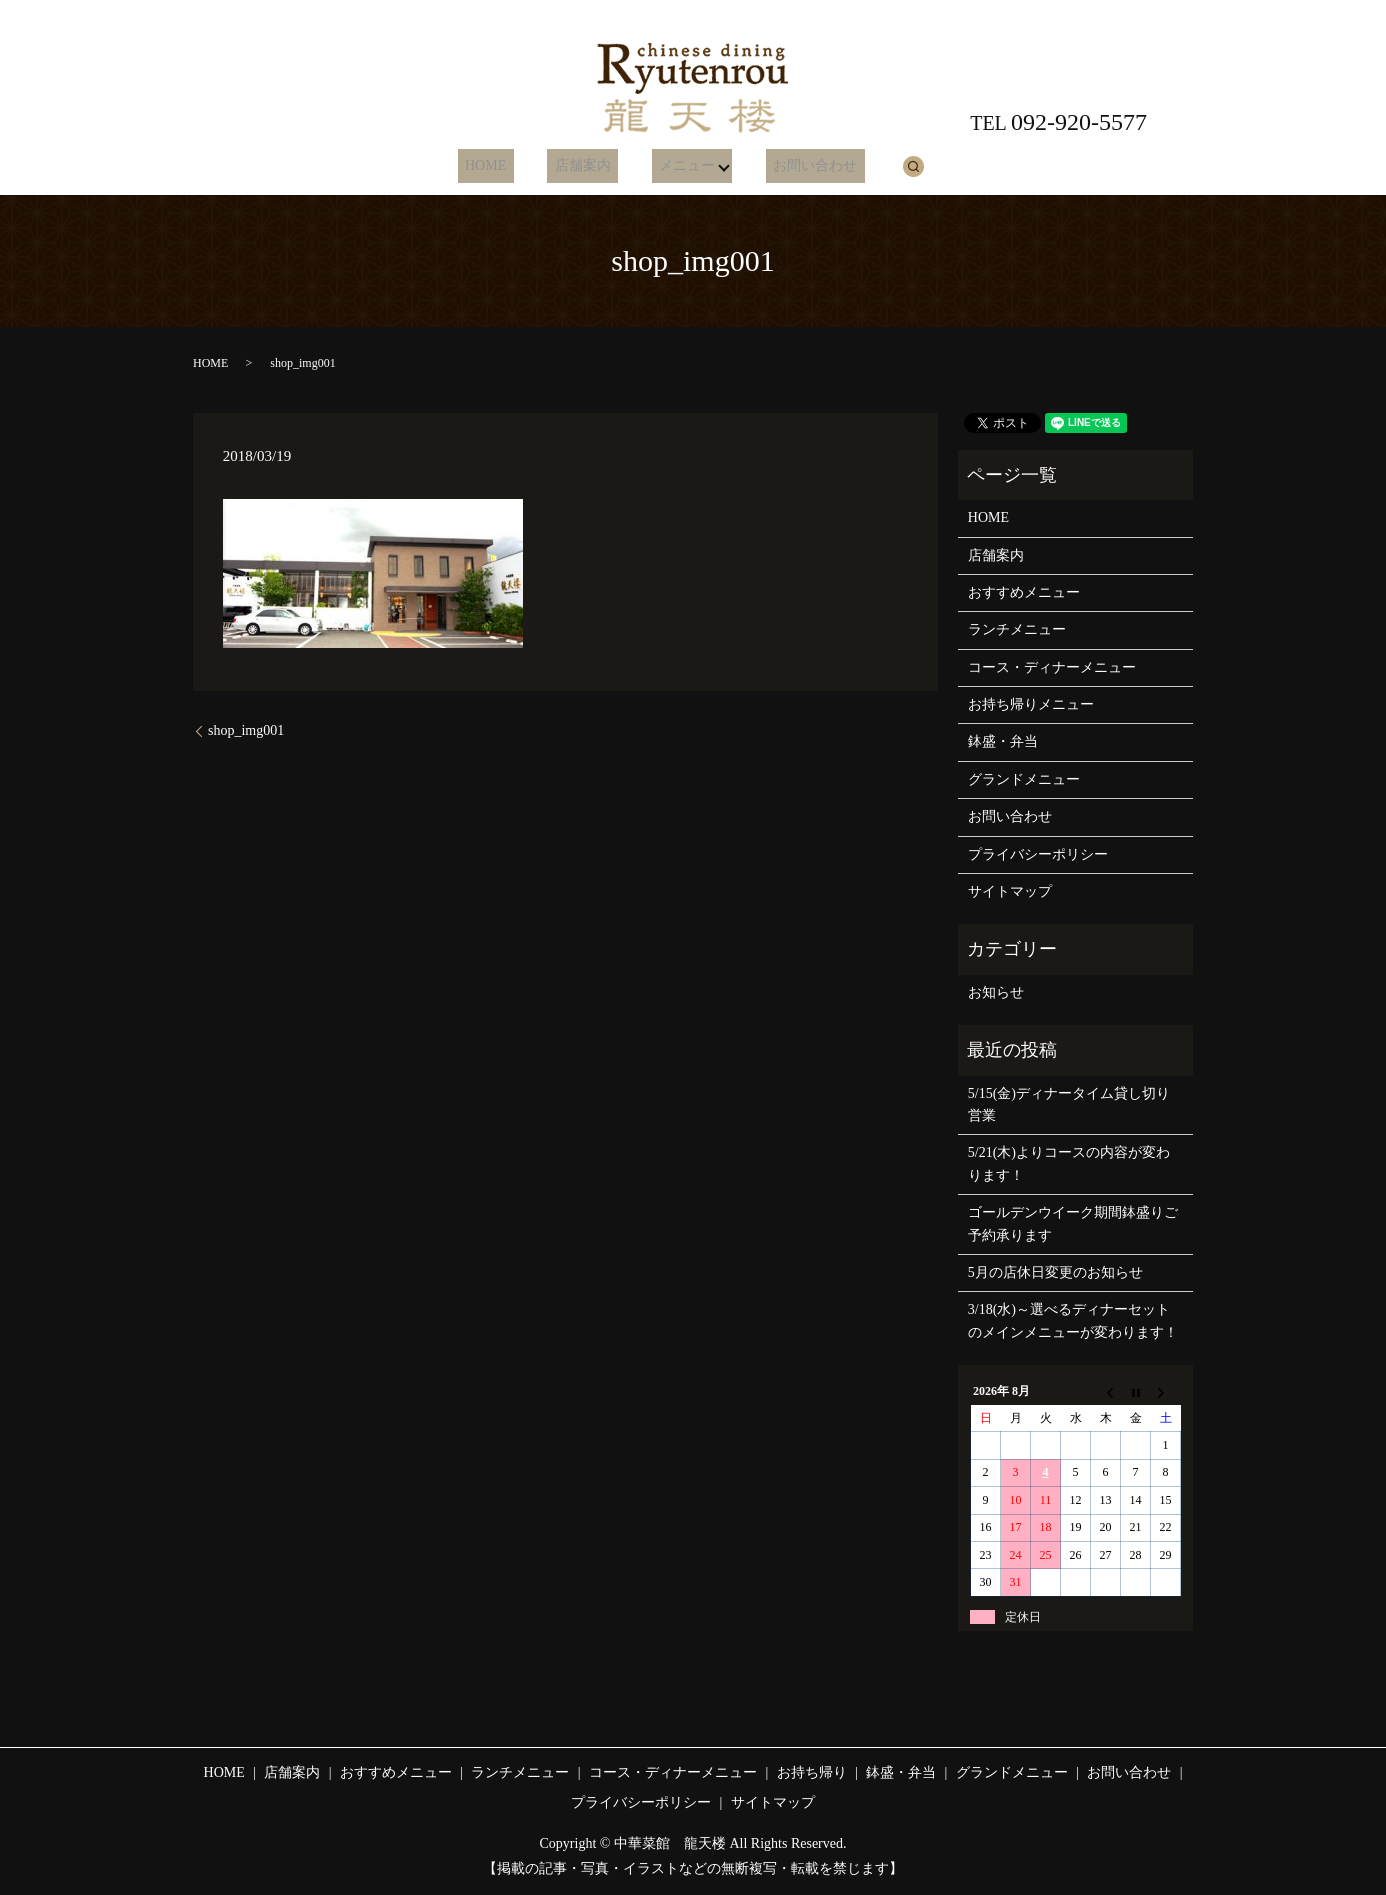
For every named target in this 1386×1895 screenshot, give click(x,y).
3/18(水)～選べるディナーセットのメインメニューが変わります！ (1073, 1320)
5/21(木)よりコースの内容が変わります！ (1069, 1163)
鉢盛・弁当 (1003, 741)
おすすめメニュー (1024, 592)
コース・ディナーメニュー (1052, 667)
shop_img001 (246, 730)
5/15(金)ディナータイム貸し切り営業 (1069, 1104)
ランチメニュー (1017, 629)
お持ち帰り (812, 1772)
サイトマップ (1010, 891)
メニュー (674, 166)
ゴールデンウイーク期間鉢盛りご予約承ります (1073, 1223)
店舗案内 (585, 166)
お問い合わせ (799, 166)
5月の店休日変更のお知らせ (1055, 1272)
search (889, 166)
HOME (502, 166)
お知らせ (996, 992)
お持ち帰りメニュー (1031, 704)
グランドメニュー (1024, 779)
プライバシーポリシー (1038, 854)
